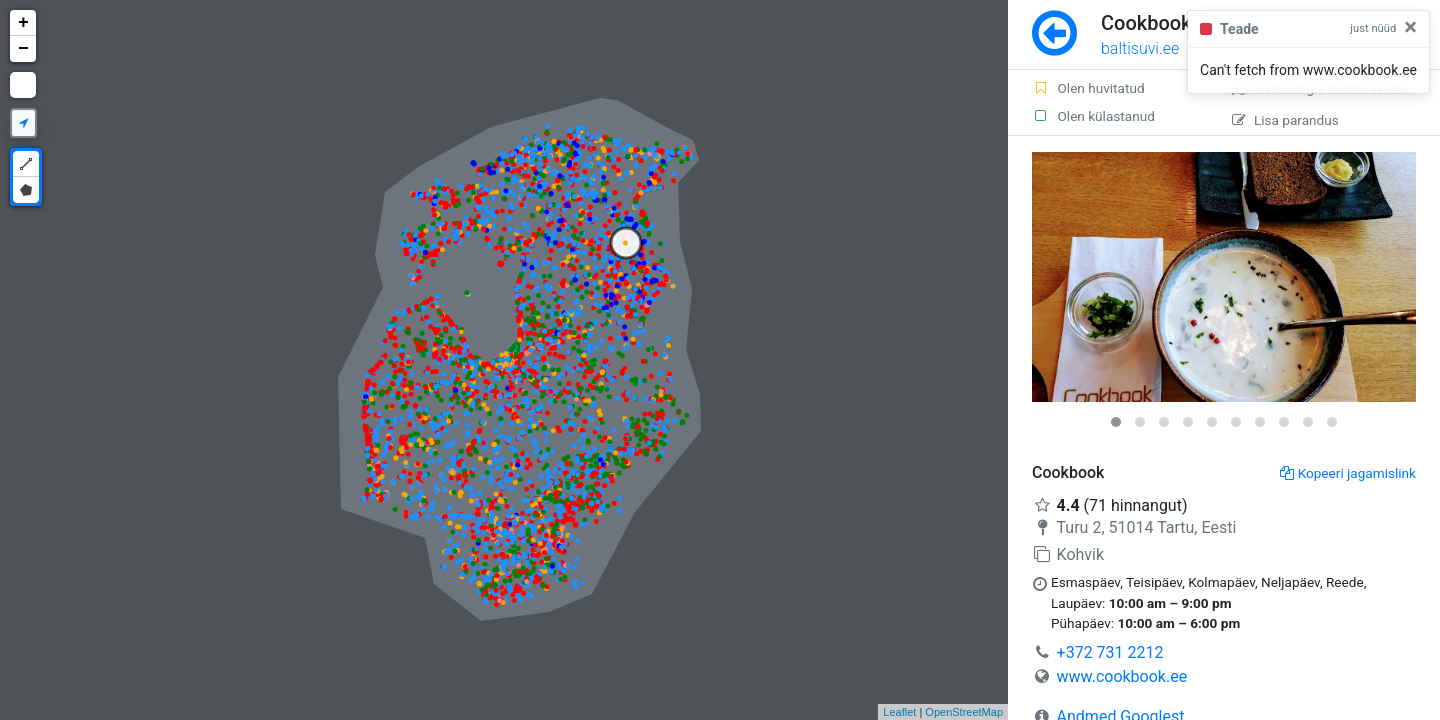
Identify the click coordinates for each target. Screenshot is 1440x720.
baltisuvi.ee (1140, 48)
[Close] (1410, 27)
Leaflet (899, 712)
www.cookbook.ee (1122, 676)
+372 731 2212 (1110, 652)
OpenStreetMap (964, 712)
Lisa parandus (1285, 120)
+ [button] (23, 23)
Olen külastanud (1093, 116)
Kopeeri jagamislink (1348, 473)
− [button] (23, 49)
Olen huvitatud (1088, 88)
